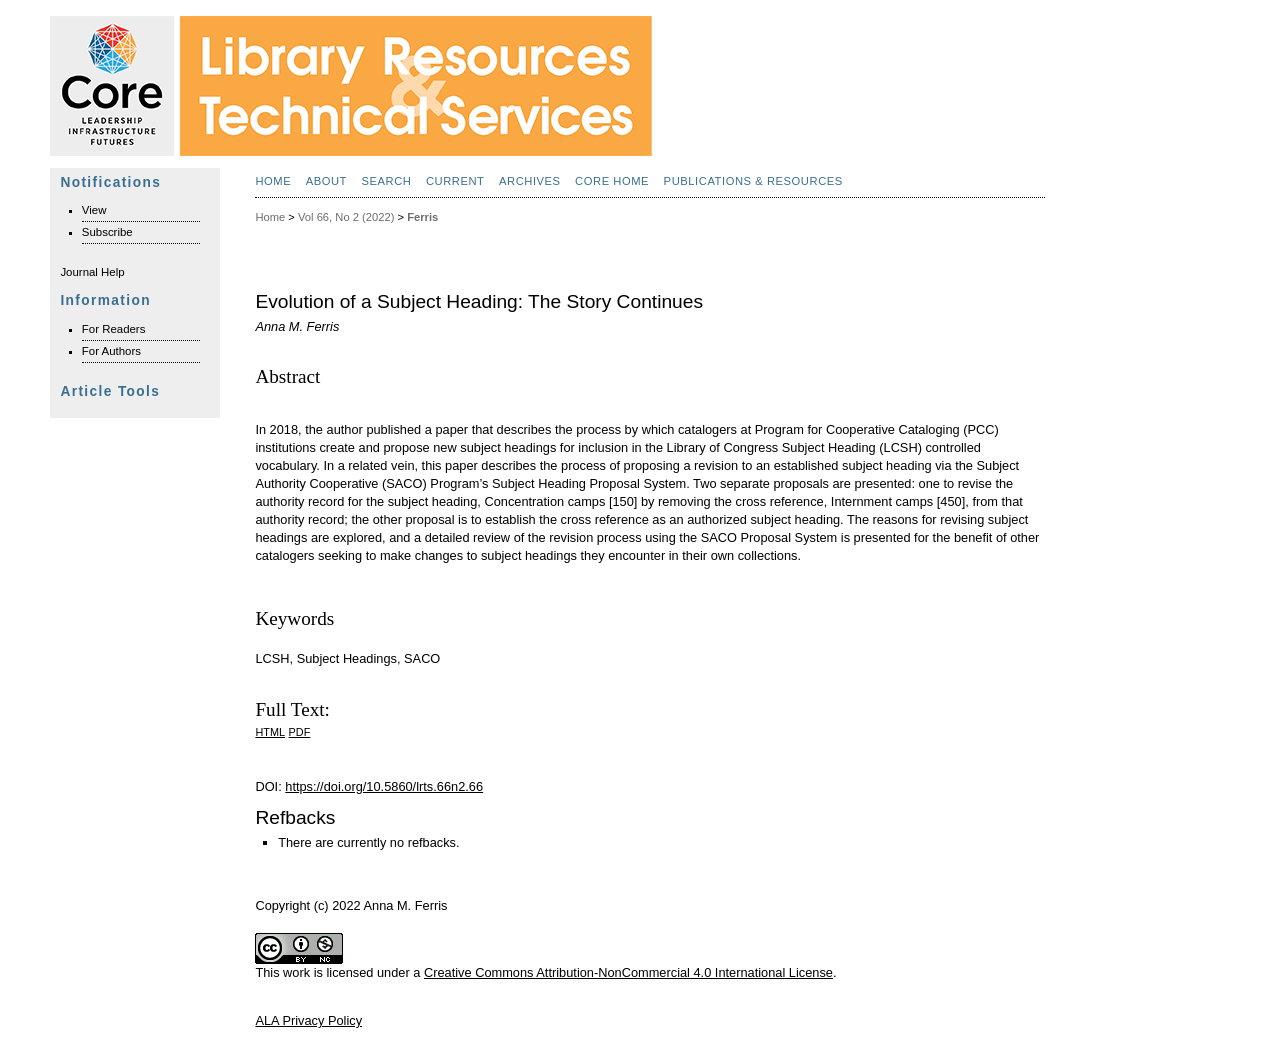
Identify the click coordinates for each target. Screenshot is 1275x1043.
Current (455, 181)
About (326, 181)
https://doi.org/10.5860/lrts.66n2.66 (384, 786)
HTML (270, 732)
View (94, 210)
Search (386, 181)
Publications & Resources (753, 181)
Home (273, 181)
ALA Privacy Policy (308, 1020)
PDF (300, 732)
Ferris (422, 217)
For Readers (114, 329)
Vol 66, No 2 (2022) (346, 217)
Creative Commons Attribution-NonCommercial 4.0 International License (628, 972)
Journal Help (92, 272)
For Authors (111, 351)
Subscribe (107, 232)
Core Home (612, 181)
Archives (530, 181)
